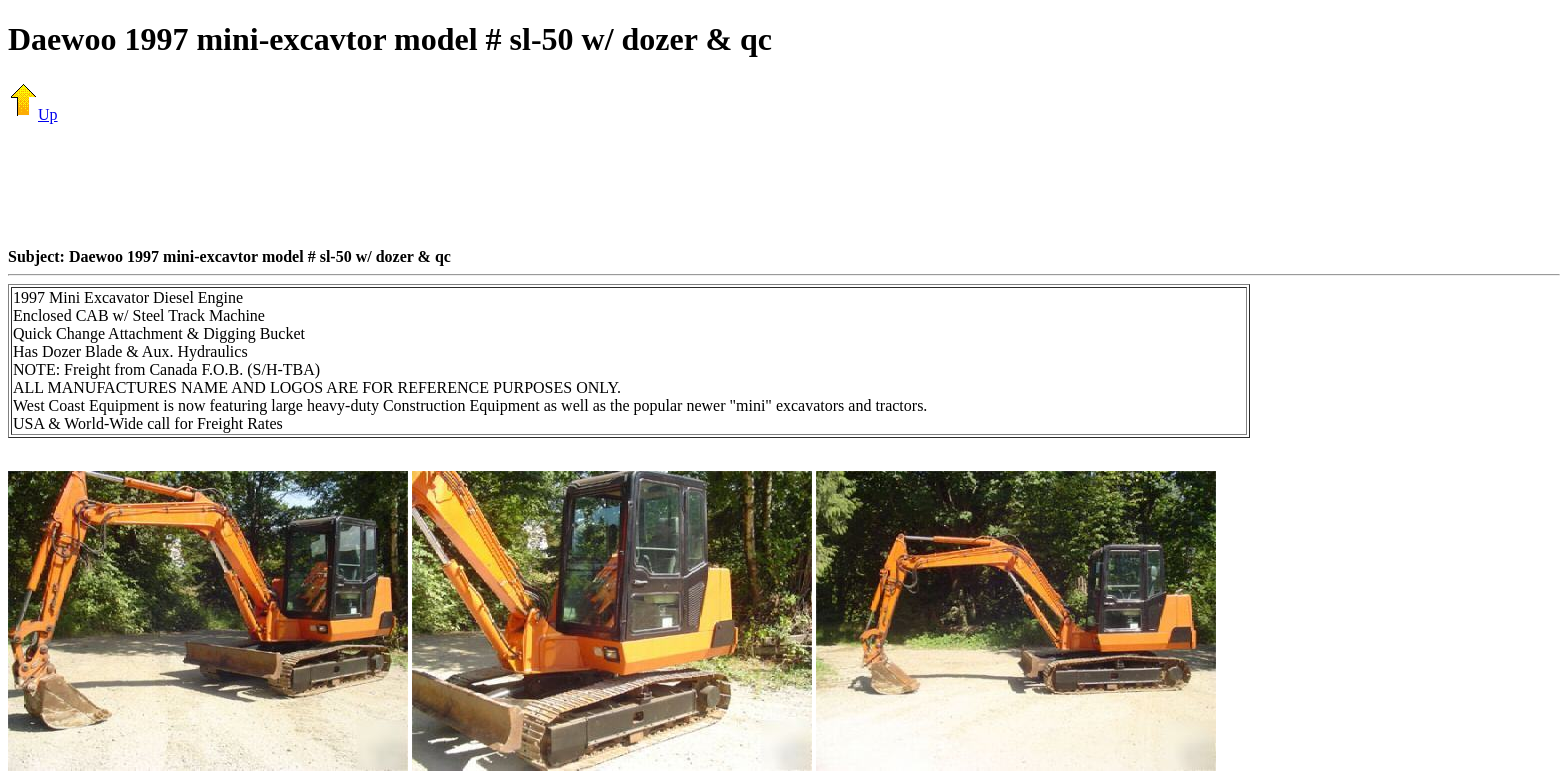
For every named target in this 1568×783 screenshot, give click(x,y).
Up (33, 114)
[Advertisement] (784, 185)
